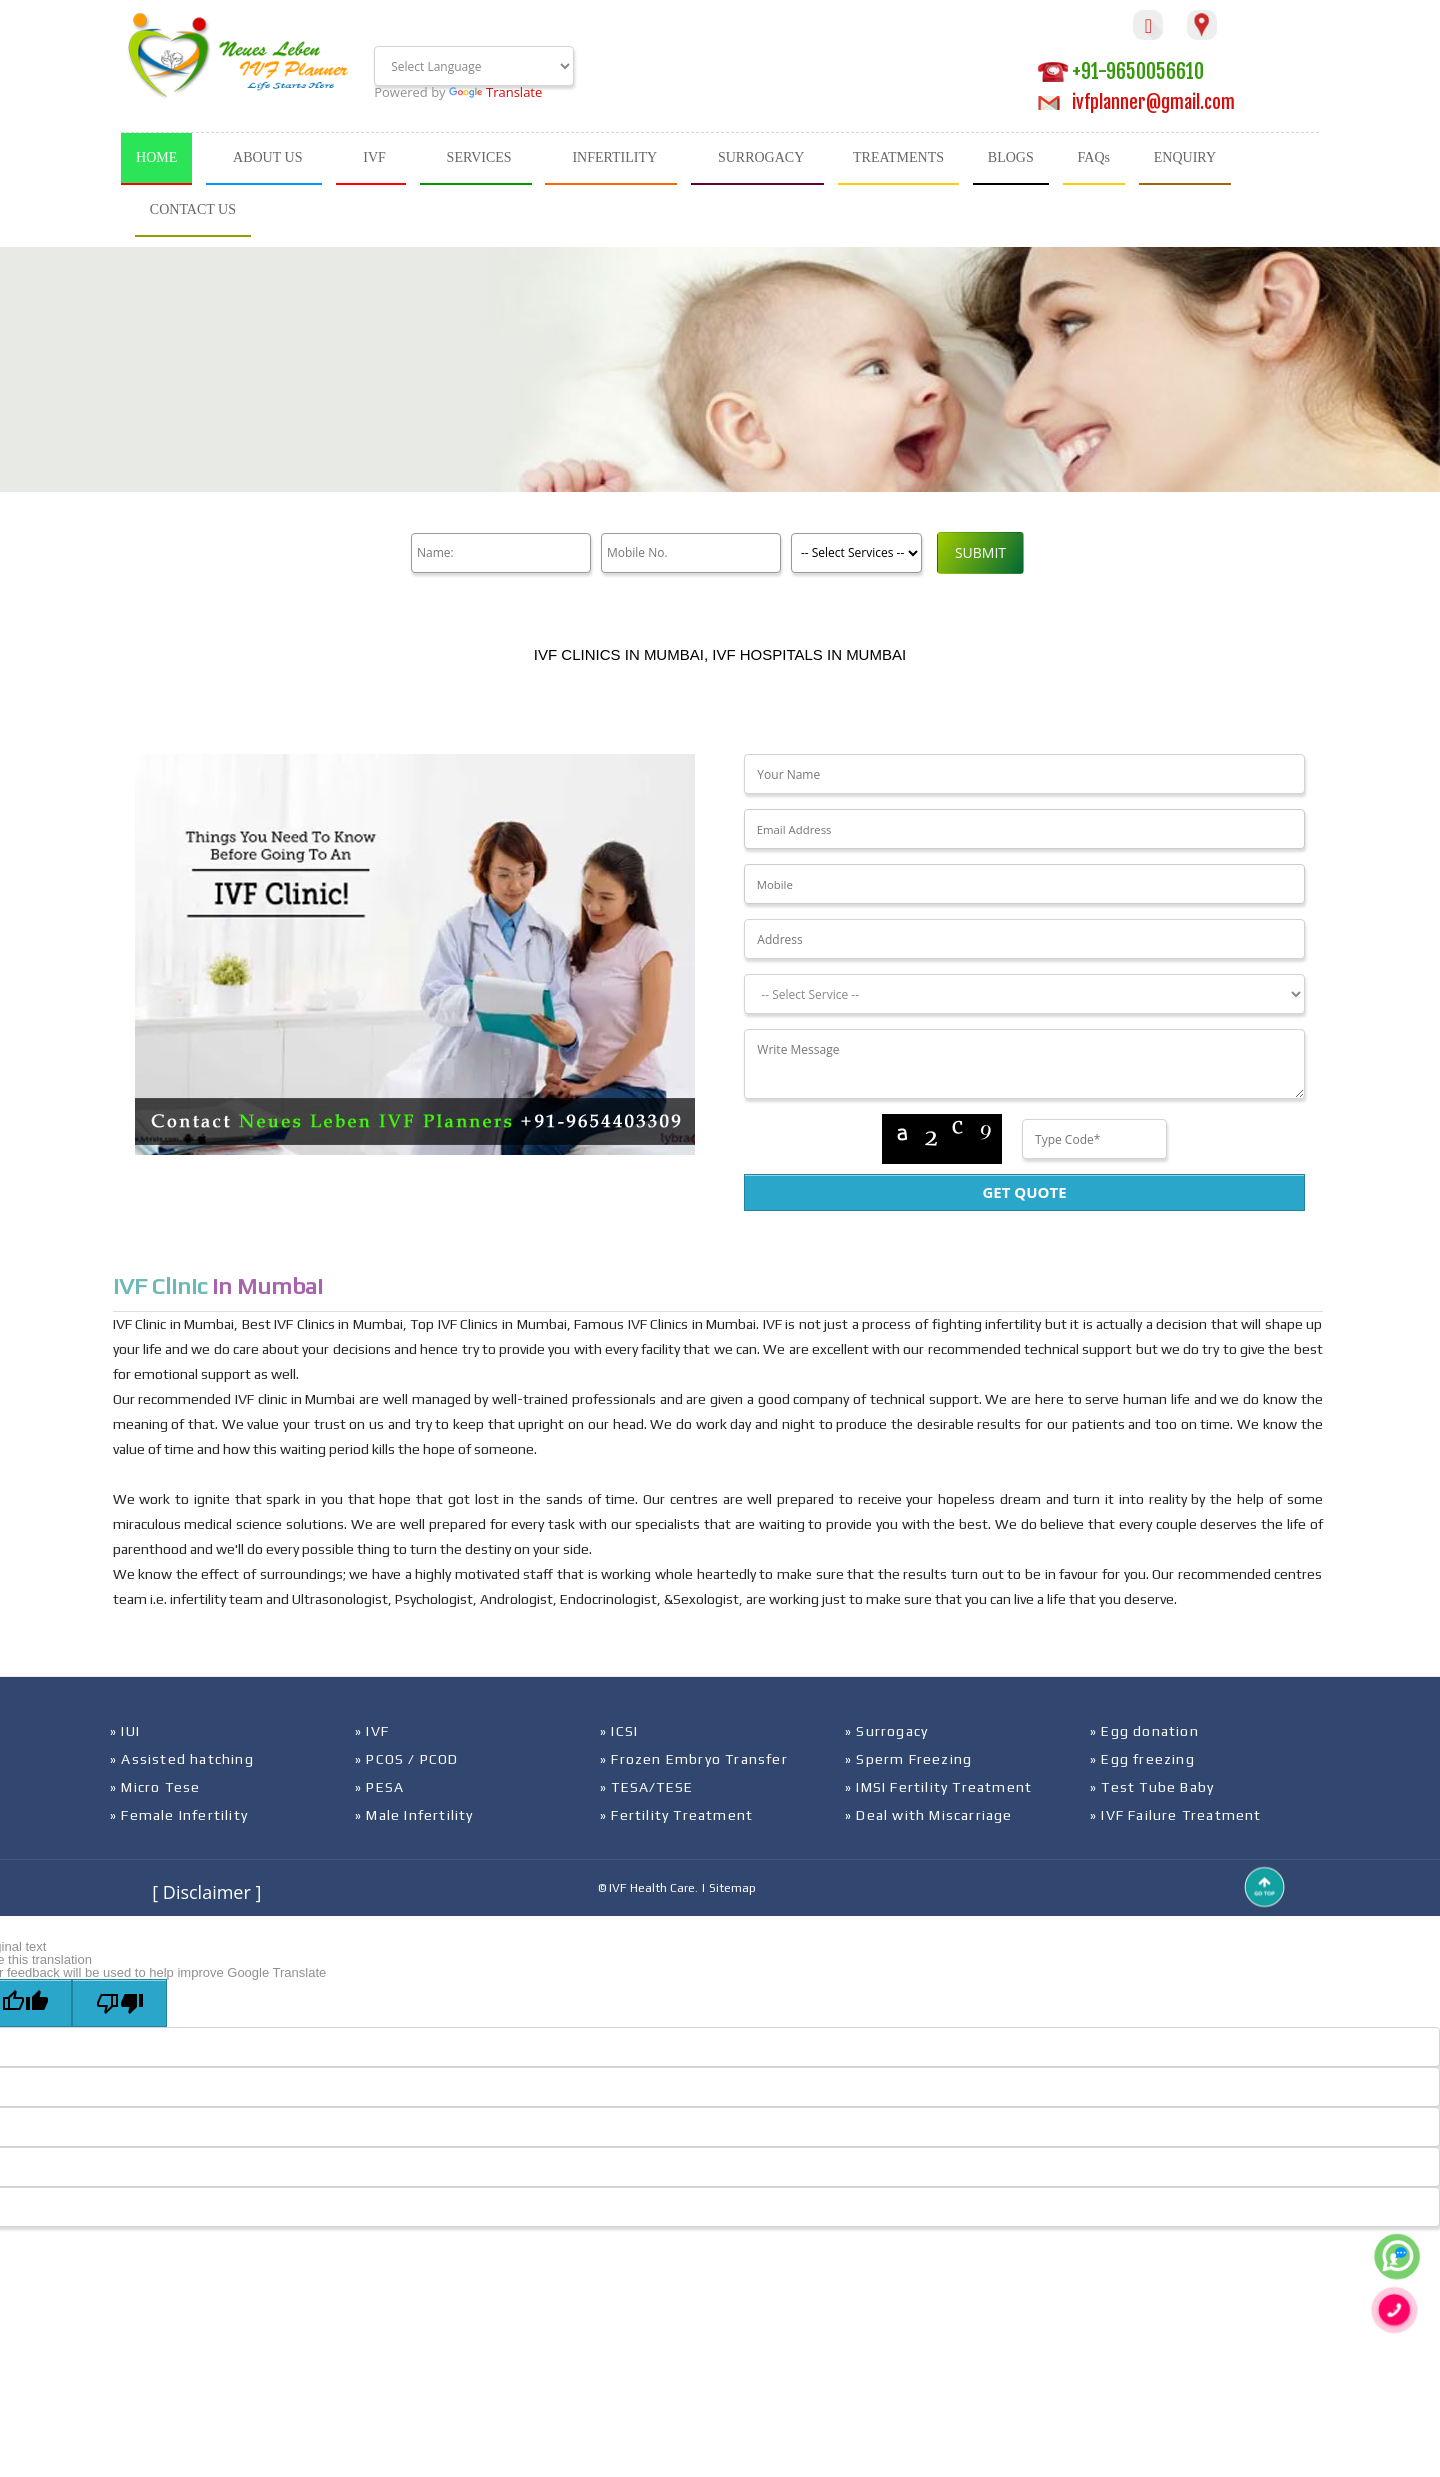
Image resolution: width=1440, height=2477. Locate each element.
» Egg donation (1144, 1731)
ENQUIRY (1185, 157)
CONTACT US (193, 209)
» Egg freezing (1142, 1759)
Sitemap (732, 1888)
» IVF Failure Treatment (1176, 1815)
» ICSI (619, 1731)
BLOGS (1011, 157)
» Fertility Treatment (676, 1815)
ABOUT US (267, 157)
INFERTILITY (614, 157)
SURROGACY (761, 157)
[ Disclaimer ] (206, 1892)
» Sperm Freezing (908, 1759)
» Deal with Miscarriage (929, 1815)
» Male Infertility (414, 1815)
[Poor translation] (119, 2003)
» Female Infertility (179, 1815)
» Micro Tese (155, 1787)
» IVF (372, 1731)
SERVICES (479, 157)
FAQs (1094, 157)
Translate (495, 92)
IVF (374, 157)
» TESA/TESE (646, 1787)
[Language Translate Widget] (474, 66)
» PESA (379, 1787)
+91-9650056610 (1121, 71)
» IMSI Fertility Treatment (938, 1787)
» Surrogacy (886, 1731)
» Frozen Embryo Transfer (694, 1759)
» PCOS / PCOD (407, 1759)
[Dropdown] (1024, 994)
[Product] (856, 553)
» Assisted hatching (182, 1759)
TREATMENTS (898, 157)
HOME (156, 157)
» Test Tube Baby (1152, 1787)
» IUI (125, 1731)
